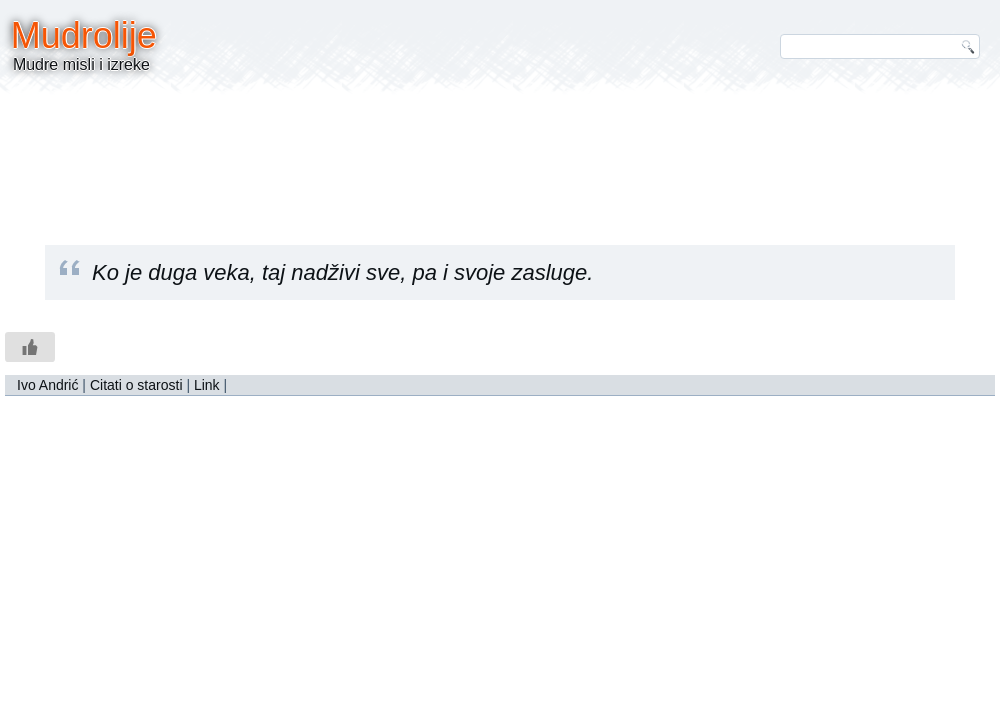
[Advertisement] (500, 155)
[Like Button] (30, 347)
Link (207, 385)
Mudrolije (84, 35)
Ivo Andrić (47, 385)
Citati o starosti (136, 385)
